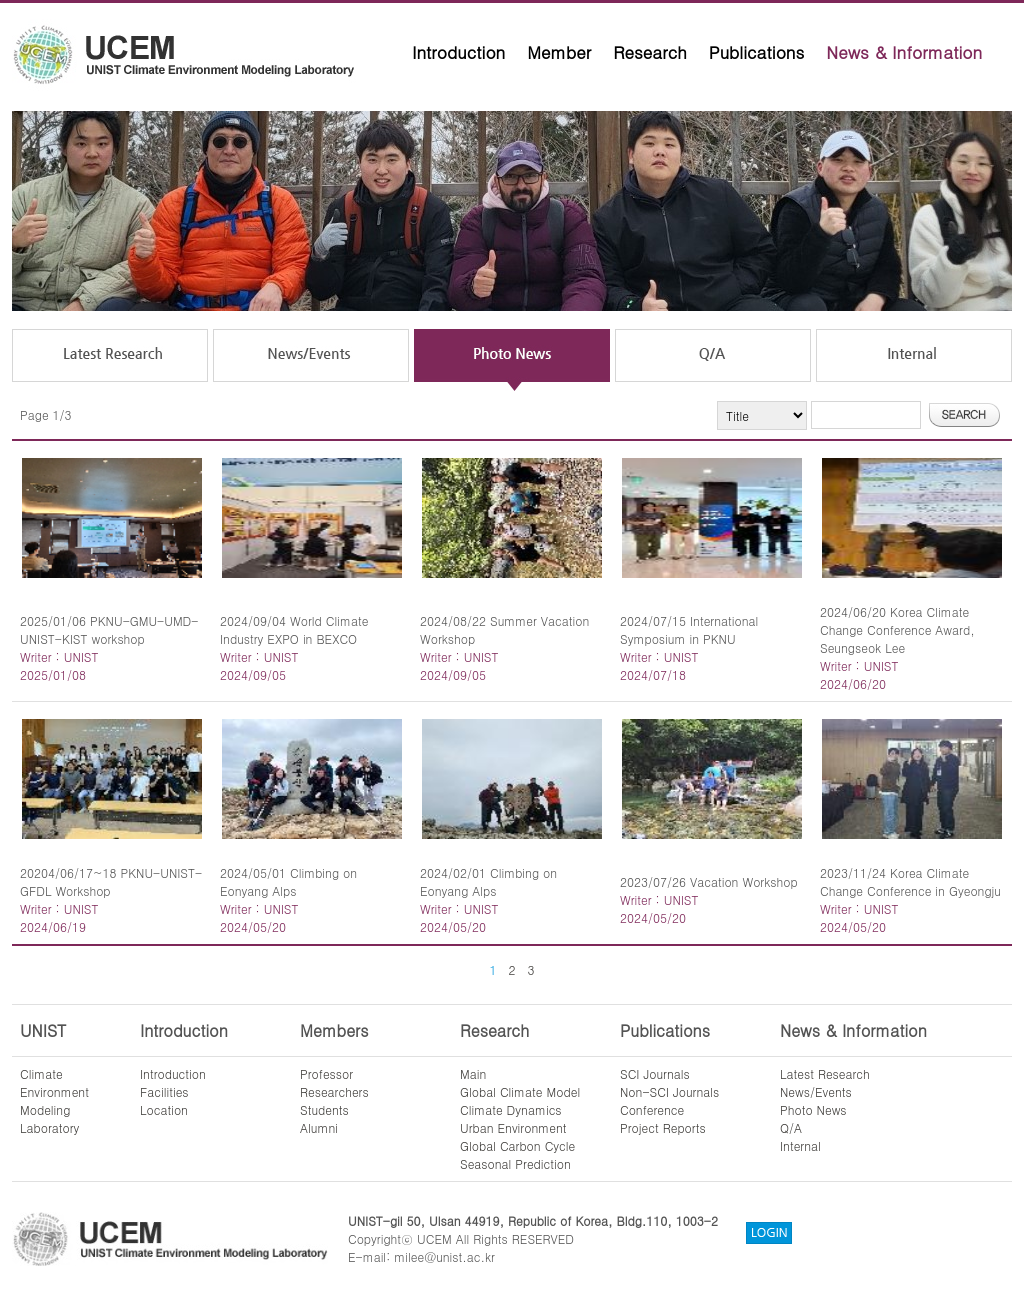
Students (324, 1109)
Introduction (458, 52)
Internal (800, 1145)
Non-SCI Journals (669, 1091)
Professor (326, 1073)
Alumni (319, 1127)
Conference (652, 1109)
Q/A (791, 1127)
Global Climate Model (520, 1091)
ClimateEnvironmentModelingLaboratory (54, 1100)
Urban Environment (513, 1127)
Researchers (334, 1091)
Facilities (164, 1091)
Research (650, 52)
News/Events (816, 1091)
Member (559, 52)
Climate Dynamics (511, 1109)
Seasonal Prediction (515, 1163)
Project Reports (663, 1127)
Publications (757, 52)
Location (164, 1109)
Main (473, 1073)
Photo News (813, 1109)
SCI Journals (655, 1073)
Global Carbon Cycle (517, 1145)
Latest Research (825, 1073)
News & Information (904, 52)
